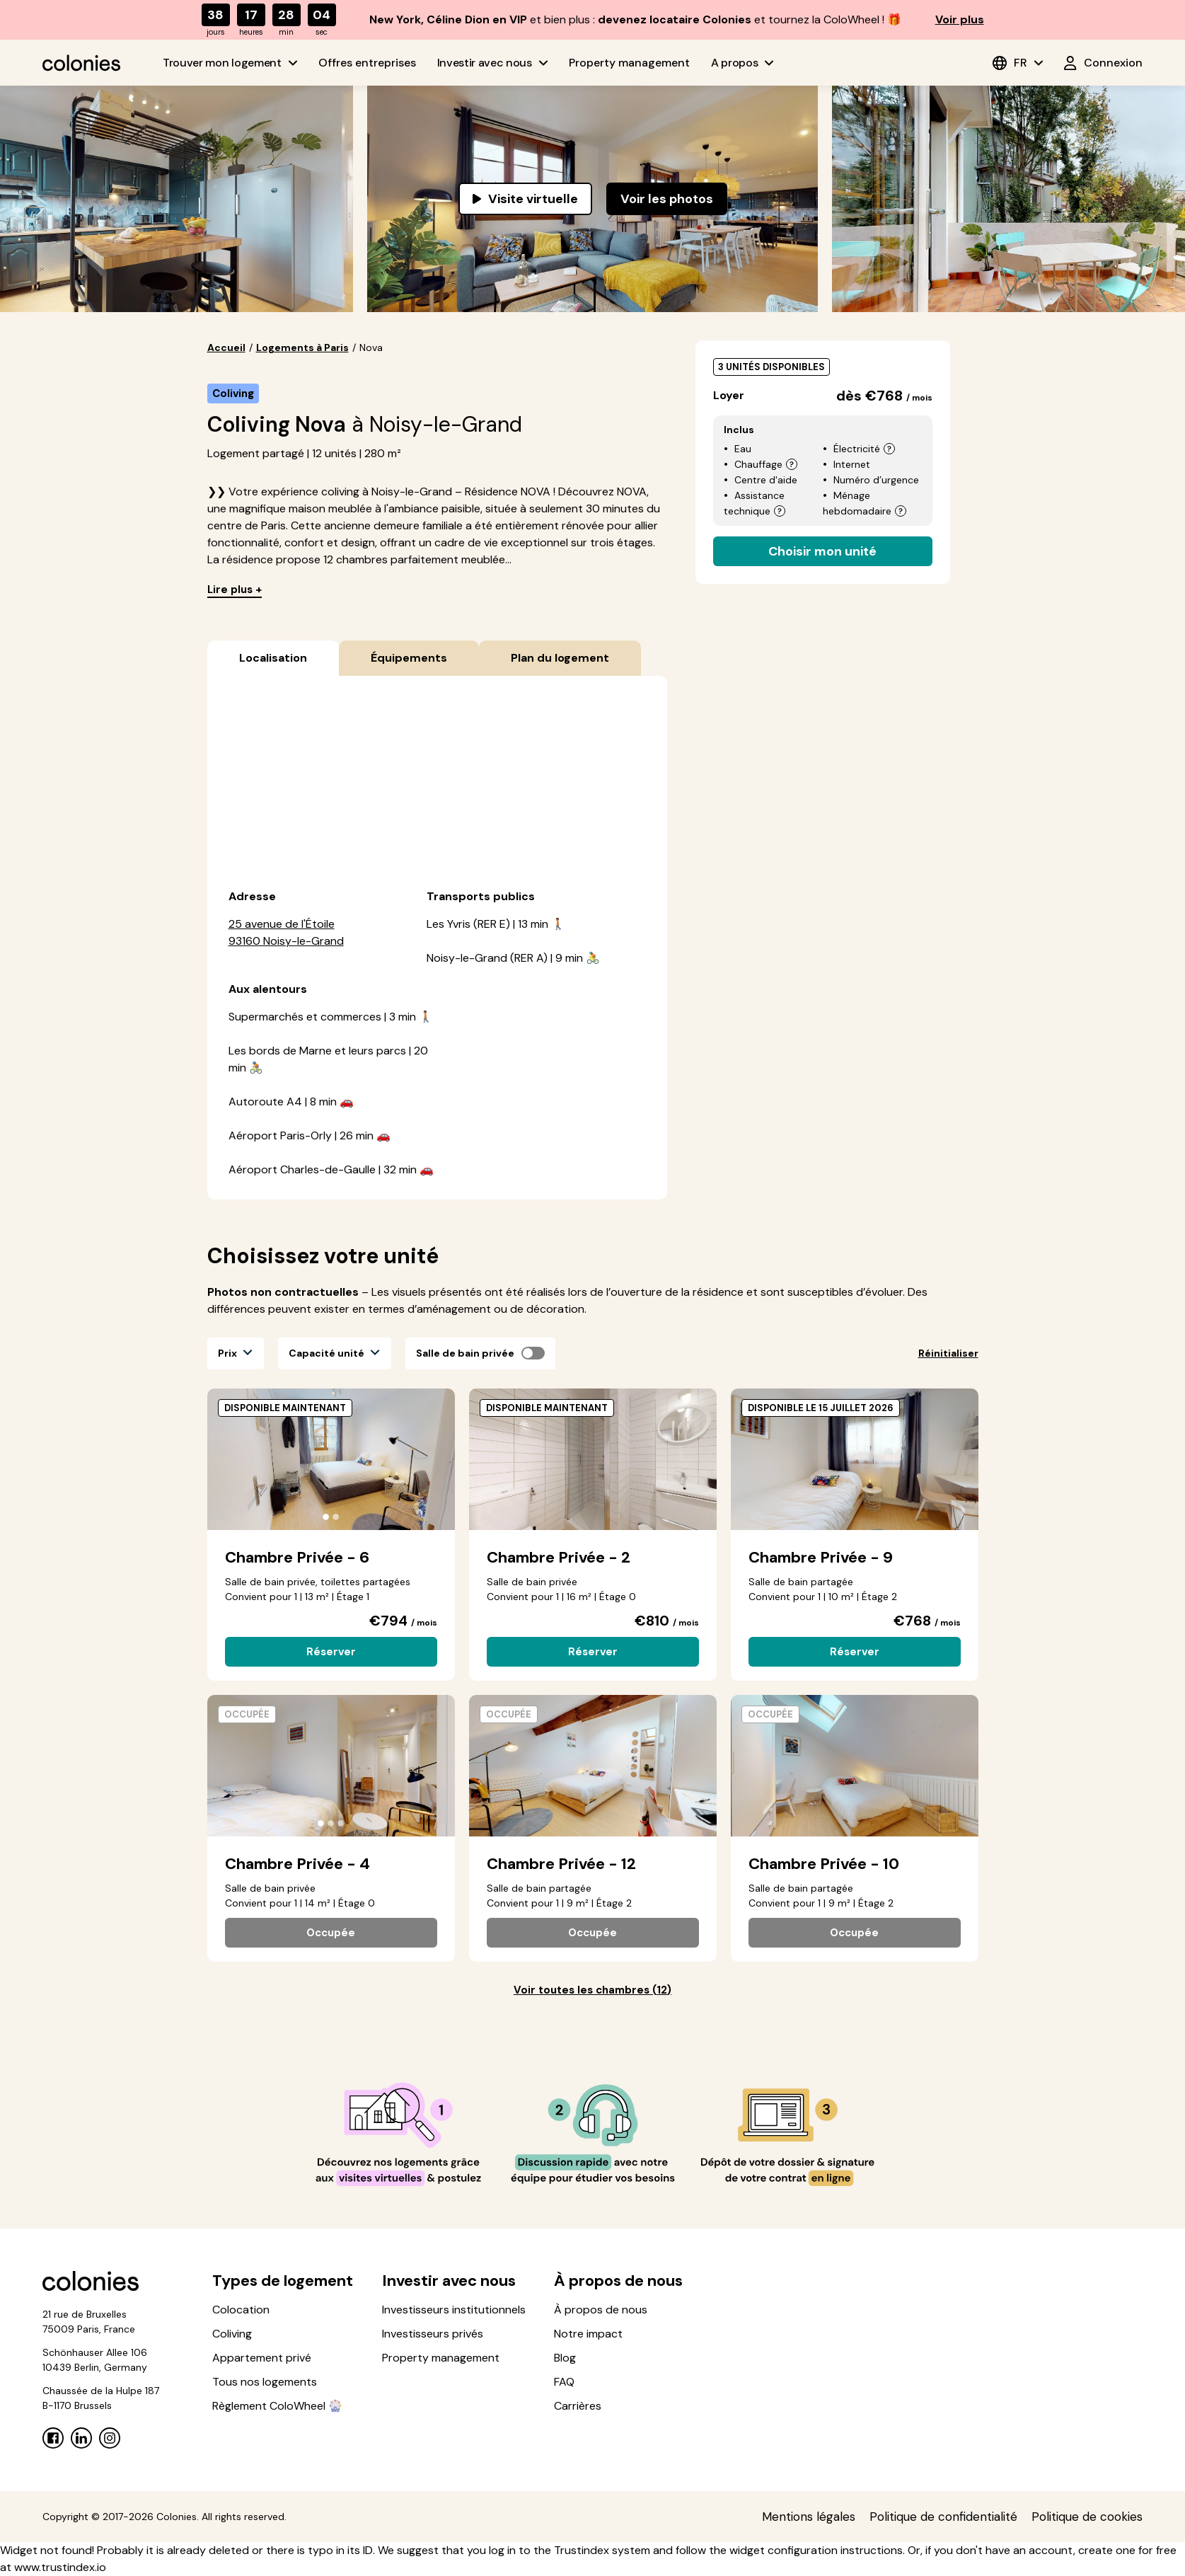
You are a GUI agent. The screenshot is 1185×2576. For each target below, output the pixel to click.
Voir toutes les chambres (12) (592, 1990)
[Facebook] (53, 2438)
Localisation (273, 657)
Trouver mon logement (230, 62)
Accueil (226, 347)
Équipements (409, 657)
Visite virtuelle (525, 198)
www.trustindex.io (60, 2567)
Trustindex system (602, 2550)
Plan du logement (560, 657)
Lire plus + (234, 589)
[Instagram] (109, 2438)
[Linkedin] (81, 2438)
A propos (742, 62)
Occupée (330, 1933)
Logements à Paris (302, 347)
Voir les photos (666, 198)
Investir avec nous (492, 62)
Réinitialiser (948, 1353)
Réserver (331, 1652)
